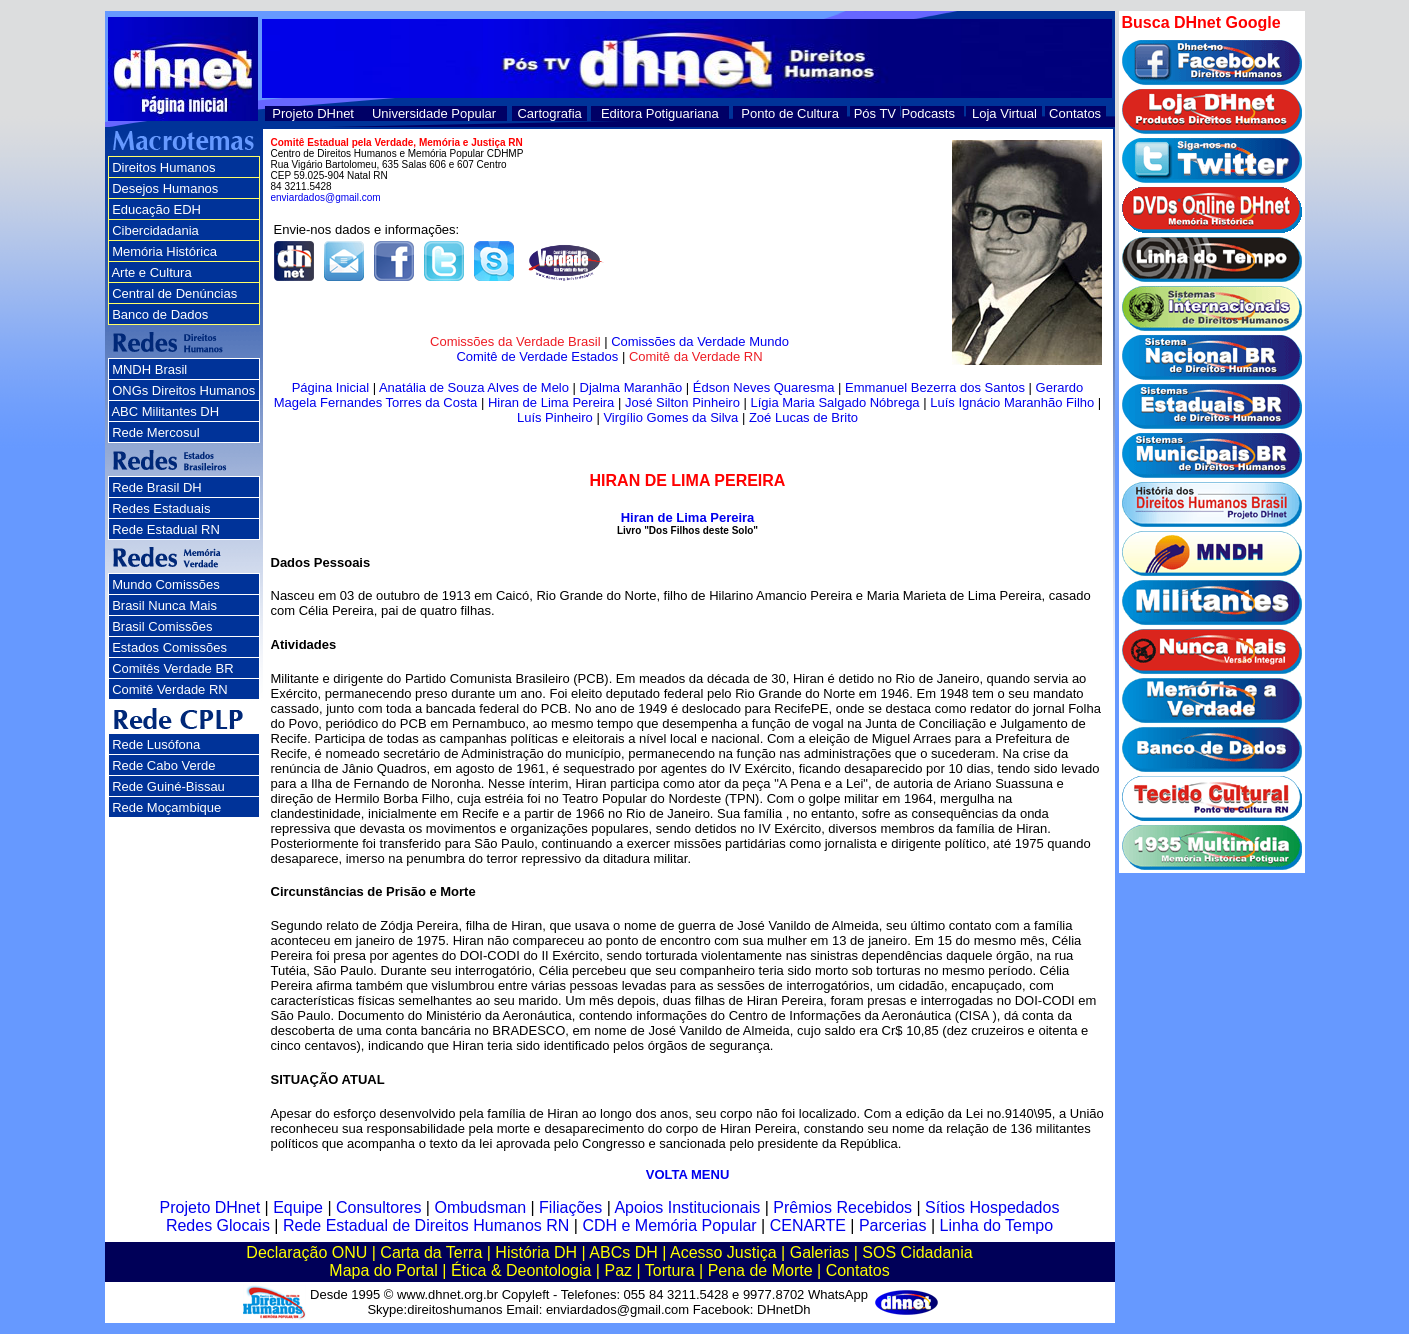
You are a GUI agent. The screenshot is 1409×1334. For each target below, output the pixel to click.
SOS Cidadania (917, 1252)
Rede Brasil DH (157, 487)
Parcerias (893, 1225)
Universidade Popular (434, 113)
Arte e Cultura (151, 272)
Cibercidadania (155, 230)
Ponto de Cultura (790, 113)
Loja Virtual (1004, 113)
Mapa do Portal (383, 1270)
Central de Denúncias (174, 293)
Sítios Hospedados (992, 1207)
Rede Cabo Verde (163, 765)
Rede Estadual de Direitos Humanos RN (426, 1225)
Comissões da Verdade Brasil (515, 341)
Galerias (820, 1252)
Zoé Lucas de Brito (803, 417)
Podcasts (927, 113)
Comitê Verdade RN (170, 689)
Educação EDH (156, 209)
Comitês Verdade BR (172, 668)
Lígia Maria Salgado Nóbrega (834, 402)
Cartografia (549, 113)
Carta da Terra (431, 1252)
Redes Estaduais (161, 508)
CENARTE (808, 1225)
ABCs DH (623, 1252)
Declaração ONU (306, 1252)
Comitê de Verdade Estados (537, 356)
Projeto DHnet (313, 113)
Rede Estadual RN (166, 529)
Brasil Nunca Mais (164, 605)
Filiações (570, 1207)
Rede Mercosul (155, 432)
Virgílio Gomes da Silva (670, 417)
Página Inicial (330, 387)
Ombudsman (480, 1207)
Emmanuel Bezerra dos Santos (935, 387)
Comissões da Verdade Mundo (700, 341)
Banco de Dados (160, 314)
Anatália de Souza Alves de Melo (474, 387)
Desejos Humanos (165, 188)
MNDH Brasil (149, 369)
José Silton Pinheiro (682, 402)
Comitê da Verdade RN (696, 356)
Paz (618, 1270)
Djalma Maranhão (631, 387)
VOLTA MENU (688, 1174)
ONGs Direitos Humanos (183, 390)
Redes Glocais (218, 1225)
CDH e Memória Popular (669, 1225)
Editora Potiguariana (660, 113)
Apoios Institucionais (687, 1207)
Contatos (1075, 113)
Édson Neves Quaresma (764, 387)
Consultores (378, 1207)
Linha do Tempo (997, 1225)
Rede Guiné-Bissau (168, 786)
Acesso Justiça (723, 1252)
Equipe (298, 1207)
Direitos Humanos (163, 167)
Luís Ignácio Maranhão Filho (1012, 402)
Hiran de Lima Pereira (551, 402)
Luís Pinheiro (555, 417)
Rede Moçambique (166, 807)
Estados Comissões (169, 647)
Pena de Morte (760, 1270)
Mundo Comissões (166, 584)
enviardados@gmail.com (326, 197)
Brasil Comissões (162, 626)
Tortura (670, 1270)
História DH (536, 1252)
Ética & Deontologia (521, 1270)
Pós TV (875, 113)
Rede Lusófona (156, 744)
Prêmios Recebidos (842, 1207)
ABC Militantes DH (165, 411)
